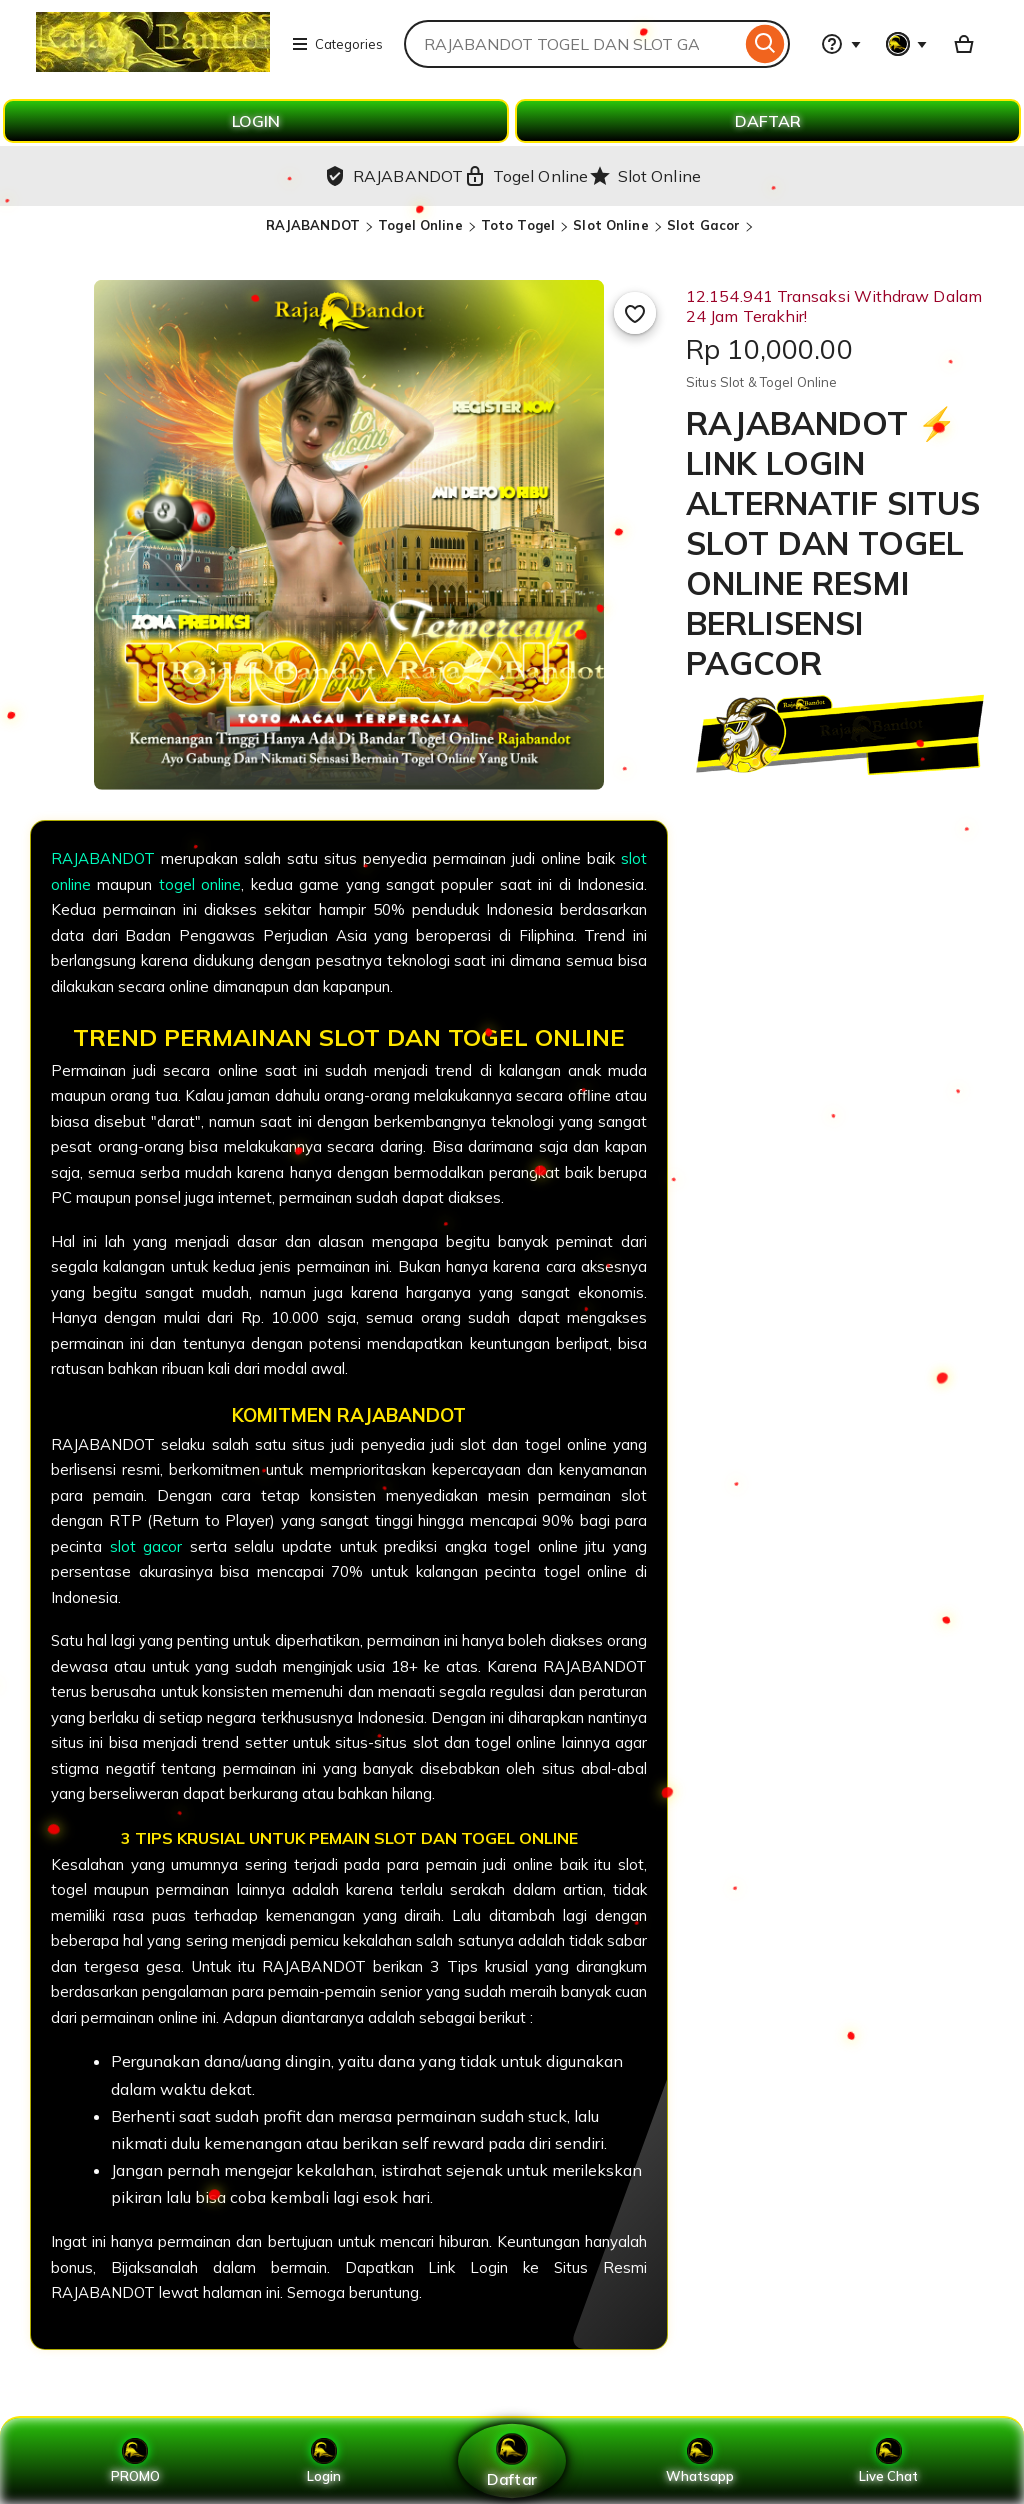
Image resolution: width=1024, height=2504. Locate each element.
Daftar (512, 2460)
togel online (200, 884)
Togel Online (420, 225)
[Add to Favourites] (635, 313)
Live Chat (888, 2461)
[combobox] (572, 44)
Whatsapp (700, 2461)
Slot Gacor (703, 225)
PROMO (135, 2461)
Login (324, 2461)
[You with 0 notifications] (907, 44)
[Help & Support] (841, 44)
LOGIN (256, 121)
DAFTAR (768, 121)
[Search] (765, 44)
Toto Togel (518, 225)
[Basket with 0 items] (964, 44)
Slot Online (610, 225)
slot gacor (146, 1546)
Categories (337, 44)
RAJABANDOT (313, 225)
